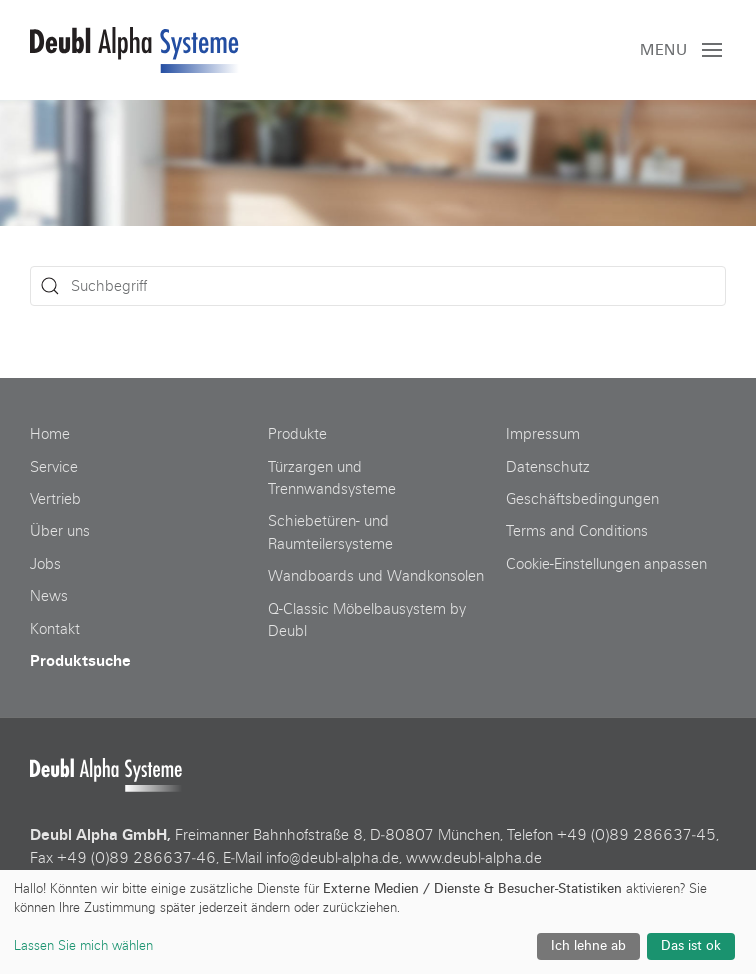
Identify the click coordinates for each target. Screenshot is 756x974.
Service (54, 467)
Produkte (297, 434)
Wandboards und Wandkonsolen (376, 576)
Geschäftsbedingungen (582, 499)
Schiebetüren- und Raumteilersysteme (330, 532)
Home (50, 434)
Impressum (543, 434)
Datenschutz (548, 467)
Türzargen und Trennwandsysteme (332, 478)
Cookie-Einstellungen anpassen (606, 564)
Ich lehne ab (588, 946)
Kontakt (55, 629)
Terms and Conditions (577, 531)
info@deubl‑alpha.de (332, 858)
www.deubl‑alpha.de (474, 858)
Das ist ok (691, 946)
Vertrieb (55, 499)
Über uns (60, 531)
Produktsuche (80, 661)
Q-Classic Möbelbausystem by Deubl (367, 620)
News (49, 596)
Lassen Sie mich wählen (83, 946)
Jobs (45, 564)
